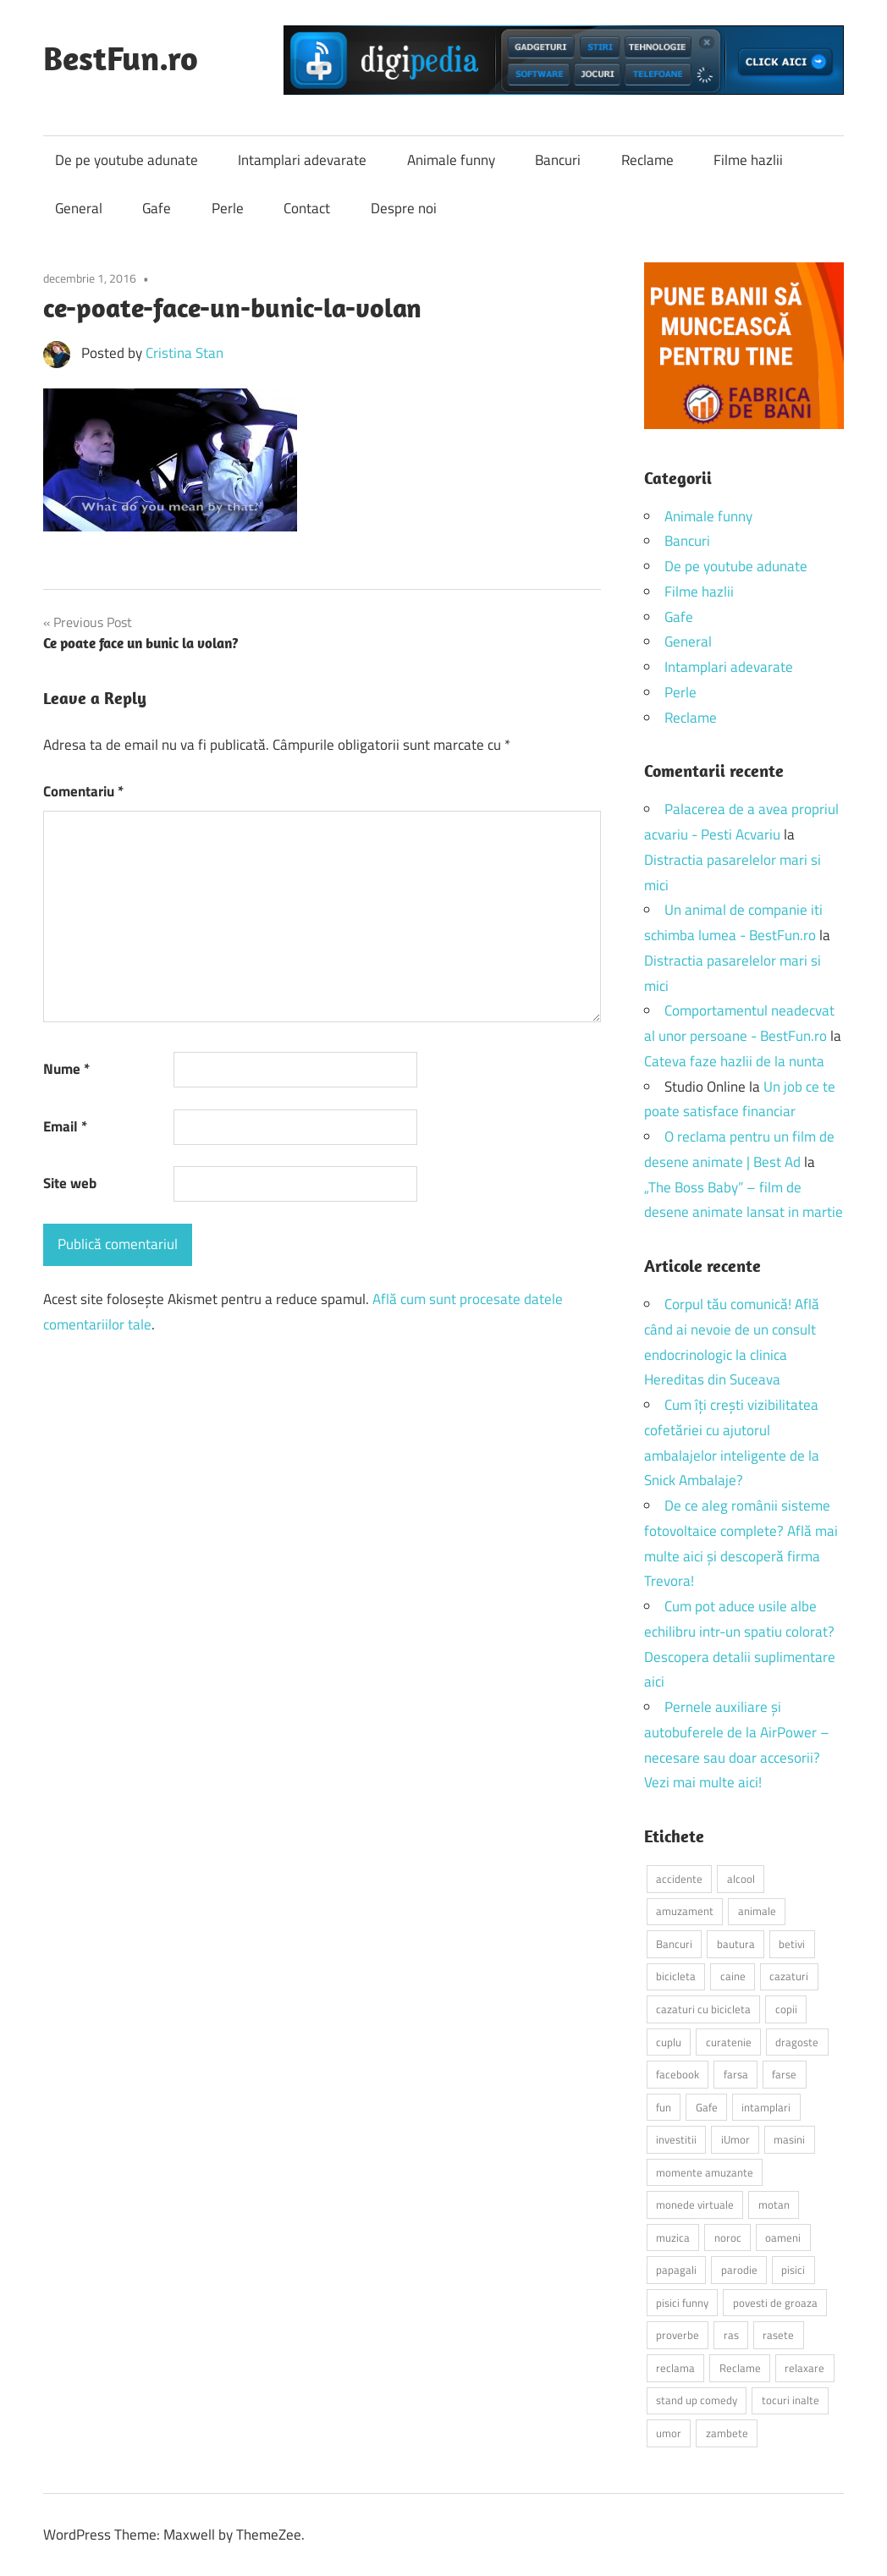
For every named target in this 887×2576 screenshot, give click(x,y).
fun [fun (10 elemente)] (663, 2107)
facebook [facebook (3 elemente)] (677, 2074)
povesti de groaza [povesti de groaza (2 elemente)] (775, 2302)
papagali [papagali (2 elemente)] (676, 2269)
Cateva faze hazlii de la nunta (734, 1061)
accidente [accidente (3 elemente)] (679, 1878)
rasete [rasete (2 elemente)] (778, 2334)
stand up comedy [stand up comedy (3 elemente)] (696, 2400)
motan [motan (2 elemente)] (774, 2204)
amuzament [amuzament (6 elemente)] (684, 1910)
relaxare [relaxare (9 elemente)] (804, 2367)
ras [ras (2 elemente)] (731, 2334)
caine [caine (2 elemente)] (733, 1976)
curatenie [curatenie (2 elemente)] (729, 2042)
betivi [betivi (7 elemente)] (792, 1943)
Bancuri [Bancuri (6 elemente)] (674, 1943)
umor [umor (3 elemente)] (668, 2433)
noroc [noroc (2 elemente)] (727, 2237)
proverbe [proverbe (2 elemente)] (677, 2334)
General (78, 208)
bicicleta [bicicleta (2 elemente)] (676, 1976)
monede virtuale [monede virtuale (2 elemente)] (695, 2204)
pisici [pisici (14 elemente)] (793, 2269)
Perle (228, 208)
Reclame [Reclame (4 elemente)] (740, 2367)
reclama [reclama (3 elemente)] (675, 2367)
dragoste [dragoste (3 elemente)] (796, 2042)
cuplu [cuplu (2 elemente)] (668, 2042)
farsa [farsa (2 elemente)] (736, 2074)
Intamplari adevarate (302, 160)
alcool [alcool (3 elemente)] (741, 1878)
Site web (69, 1183)
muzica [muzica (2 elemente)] (673, 2237)
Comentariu (83, 791)
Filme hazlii (748, 160)
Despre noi (404, 208)
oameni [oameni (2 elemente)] (783, 2237)
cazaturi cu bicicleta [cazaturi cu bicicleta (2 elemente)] (703, 2009)
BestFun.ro (120, 57)
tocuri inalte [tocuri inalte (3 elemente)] (790, 2400)
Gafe (156, 208)
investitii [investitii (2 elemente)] (676, 2139)
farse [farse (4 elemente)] (784, 2074)
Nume (66, 1069)
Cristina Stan (184, 353)
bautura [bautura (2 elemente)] (736, 1943)
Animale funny (451, 160)
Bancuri (558, 160)
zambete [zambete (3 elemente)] (727, 2433)
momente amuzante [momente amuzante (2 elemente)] (704, 2172)
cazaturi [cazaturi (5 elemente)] (788, 1976)
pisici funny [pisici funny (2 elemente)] (682, 2302)
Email (65, 1126)
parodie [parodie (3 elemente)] (739, 2269)
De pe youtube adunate (126, 160)
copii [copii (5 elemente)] (786, 2009)
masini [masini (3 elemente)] (789, 2139)
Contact (307, 208)
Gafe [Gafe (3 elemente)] (707, 2107)
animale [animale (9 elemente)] (757, 1910)
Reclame (647, 160)
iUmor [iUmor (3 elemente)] (735, 2139)
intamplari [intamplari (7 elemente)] (766, 2107)
